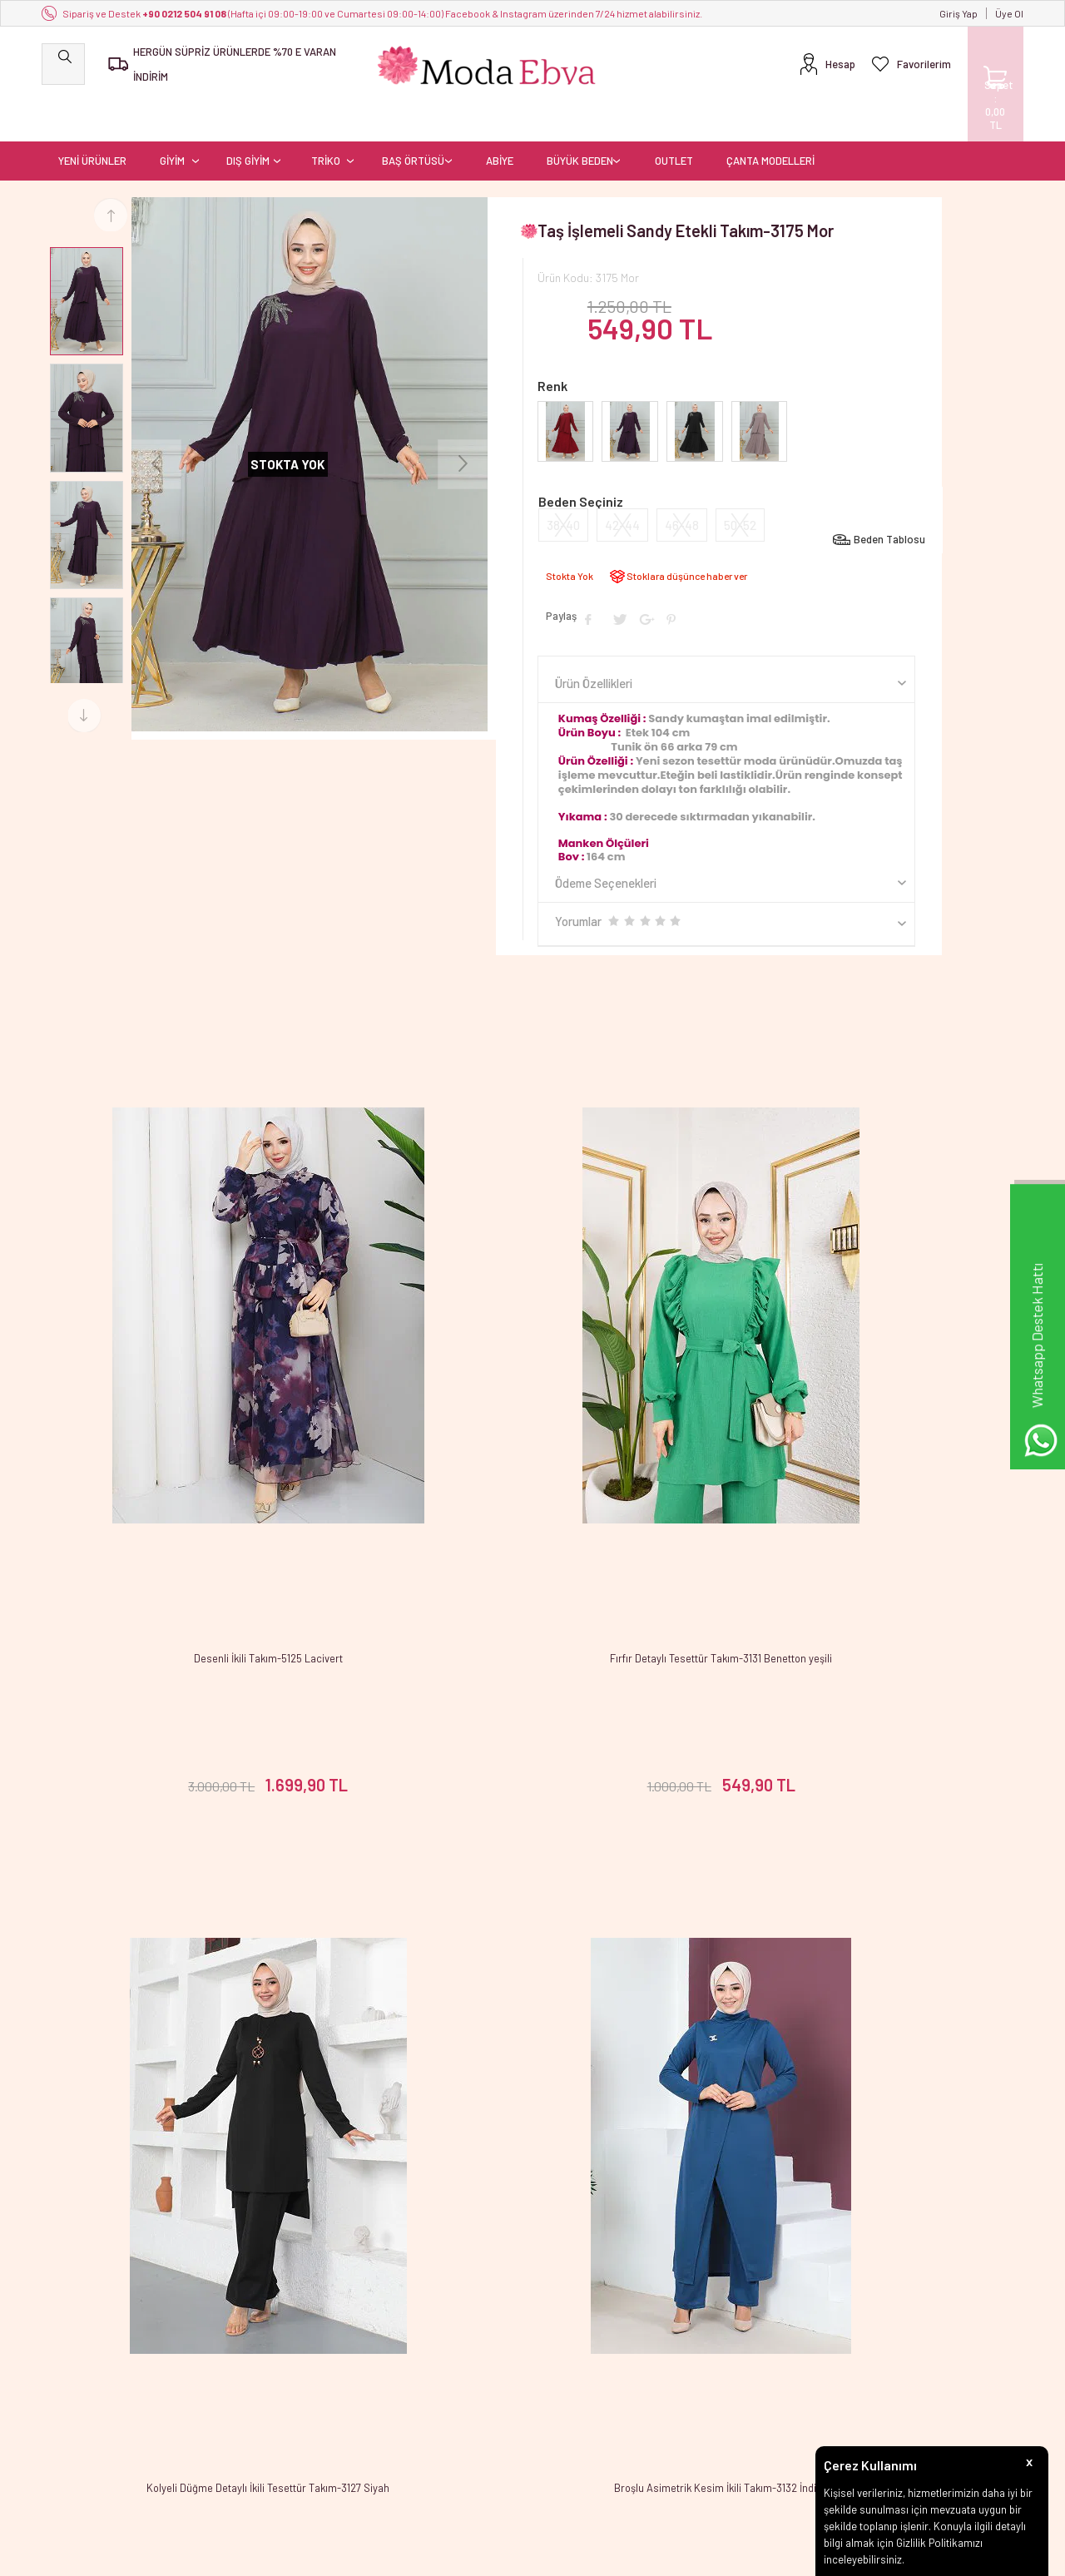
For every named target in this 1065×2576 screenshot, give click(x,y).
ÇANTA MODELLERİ (770, 120)
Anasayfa (396, 2335)
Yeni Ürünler (402, 2359)
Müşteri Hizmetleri (416, 2408)
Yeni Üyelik (566, 2335)
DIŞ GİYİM (248, 120)
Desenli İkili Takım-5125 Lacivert (205, 1423)
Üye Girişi (562, 2359)
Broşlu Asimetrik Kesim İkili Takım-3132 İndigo (205, 1966)
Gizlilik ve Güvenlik (251, 2432)
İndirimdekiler (406, 2383)
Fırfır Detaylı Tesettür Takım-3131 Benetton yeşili (532, 1423)
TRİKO (325, 120)
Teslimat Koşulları (250, 2335)
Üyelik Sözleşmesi (251, 2359)
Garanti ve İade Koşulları (265, 2408)
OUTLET (674, 120)
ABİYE (499, 120)
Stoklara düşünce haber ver (687, 536)
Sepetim (394, 2432)
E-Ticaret (485, 2555)
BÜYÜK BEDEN (580, 120)
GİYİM (172, 120)
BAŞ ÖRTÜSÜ (413, 120)
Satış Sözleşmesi (248, 2383)
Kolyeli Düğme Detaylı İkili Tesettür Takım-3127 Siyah (860, 1423)
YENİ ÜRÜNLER (92, 120)
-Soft (446, 2555)
